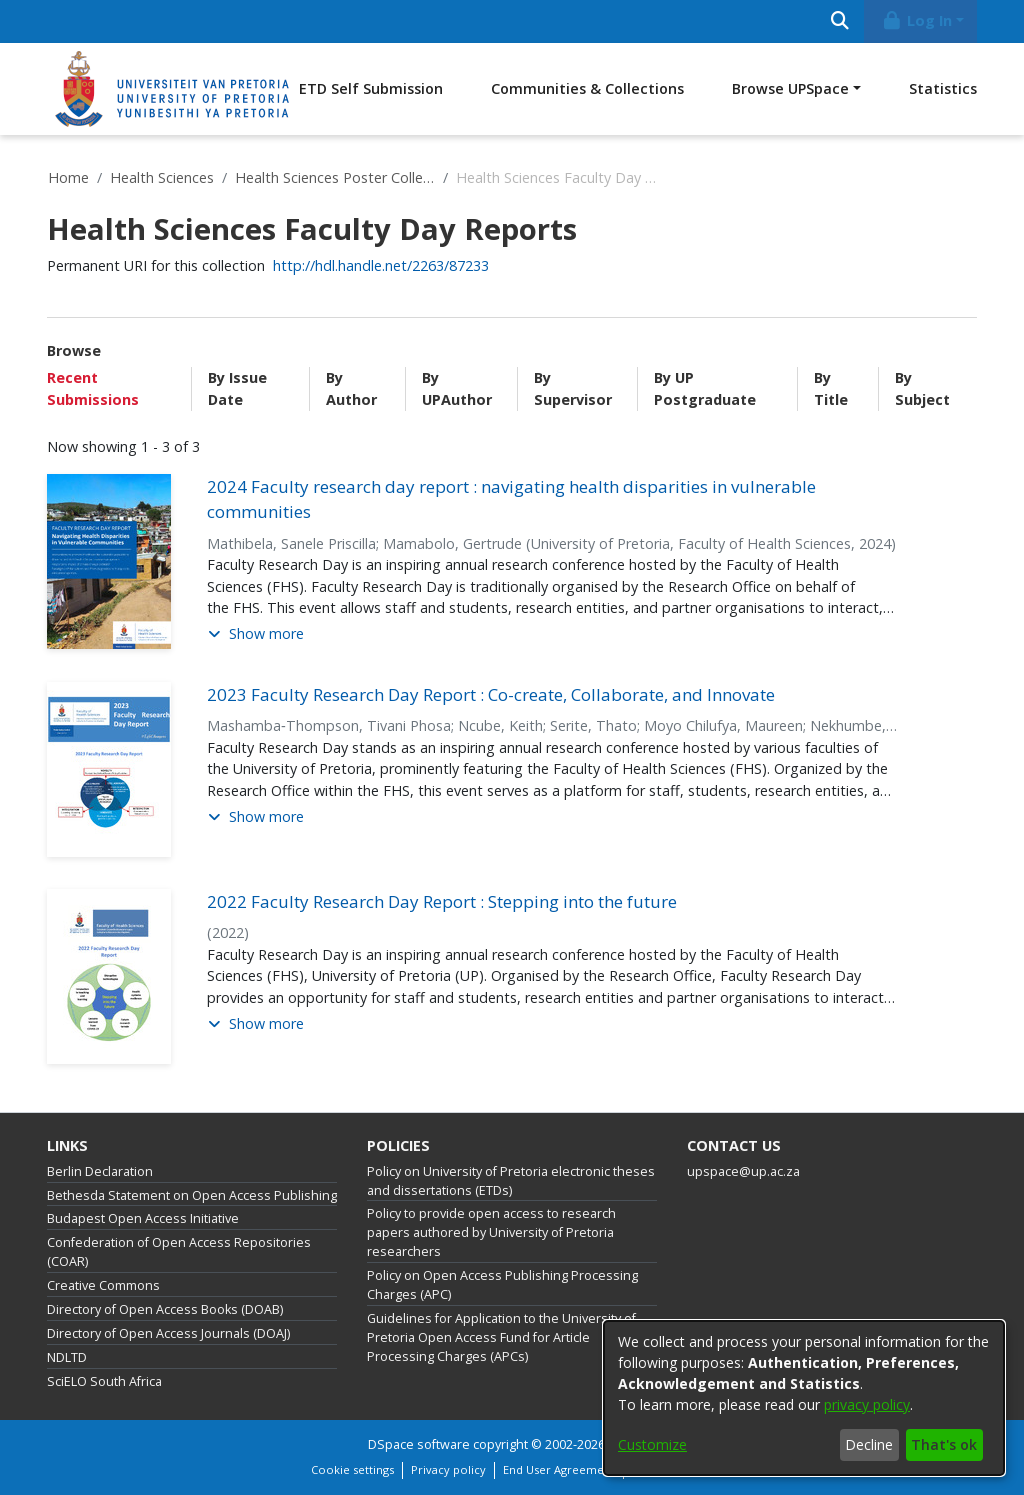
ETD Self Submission (371, 88)
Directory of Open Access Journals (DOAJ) (168, 1333)
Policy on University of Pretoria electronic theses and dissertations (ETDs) (511, 1181)
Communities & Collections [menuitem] (587, 88)
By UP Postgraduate (705, 388)
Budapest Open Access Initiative (143, 1218)
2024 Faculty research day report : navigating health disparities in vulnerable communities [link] (511, 499)
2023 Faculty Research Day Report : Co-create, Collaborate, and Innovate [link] (491, 694)
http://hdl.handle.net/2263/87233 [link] (381, 265)
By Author (351, 388)
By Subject (922, 388)
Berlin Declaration (100, 1171)
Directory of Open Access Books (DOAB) (165, 1309)
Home (68, 177)
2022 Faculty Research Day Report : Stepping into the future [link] (442, 901)
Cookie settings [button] (352, 1469)
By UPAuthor (457, 388)
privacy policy (867, 1404)
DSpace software (419, 1444)
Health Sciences (162, 177)
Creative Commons (103, 1285)
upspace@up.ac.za (743, 1171)
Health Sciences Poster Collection (335, 177)
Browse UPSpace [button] (790, 88)
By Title (831, 388)
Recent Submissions (93, 388)
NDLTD (67, 1357)
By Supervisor (573, 388)
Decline (869, 1444)
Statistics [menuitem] (943, 88)
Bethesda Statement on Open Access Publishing (192, 1195)
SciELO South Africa (104, 1381)
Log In (917, 20)
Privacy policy (448, 1469)
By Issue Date (237, 388)
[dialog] (804, 1398)
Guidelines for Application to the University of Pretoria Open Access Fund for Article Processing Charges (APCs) (501, 1337)
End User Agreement (559, 1469)
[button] (256, 634)
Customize (652, 1444)
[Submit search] (839, 21)
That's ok (944, 1444)
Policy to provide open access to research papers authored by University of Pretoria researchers (491, 1232)
